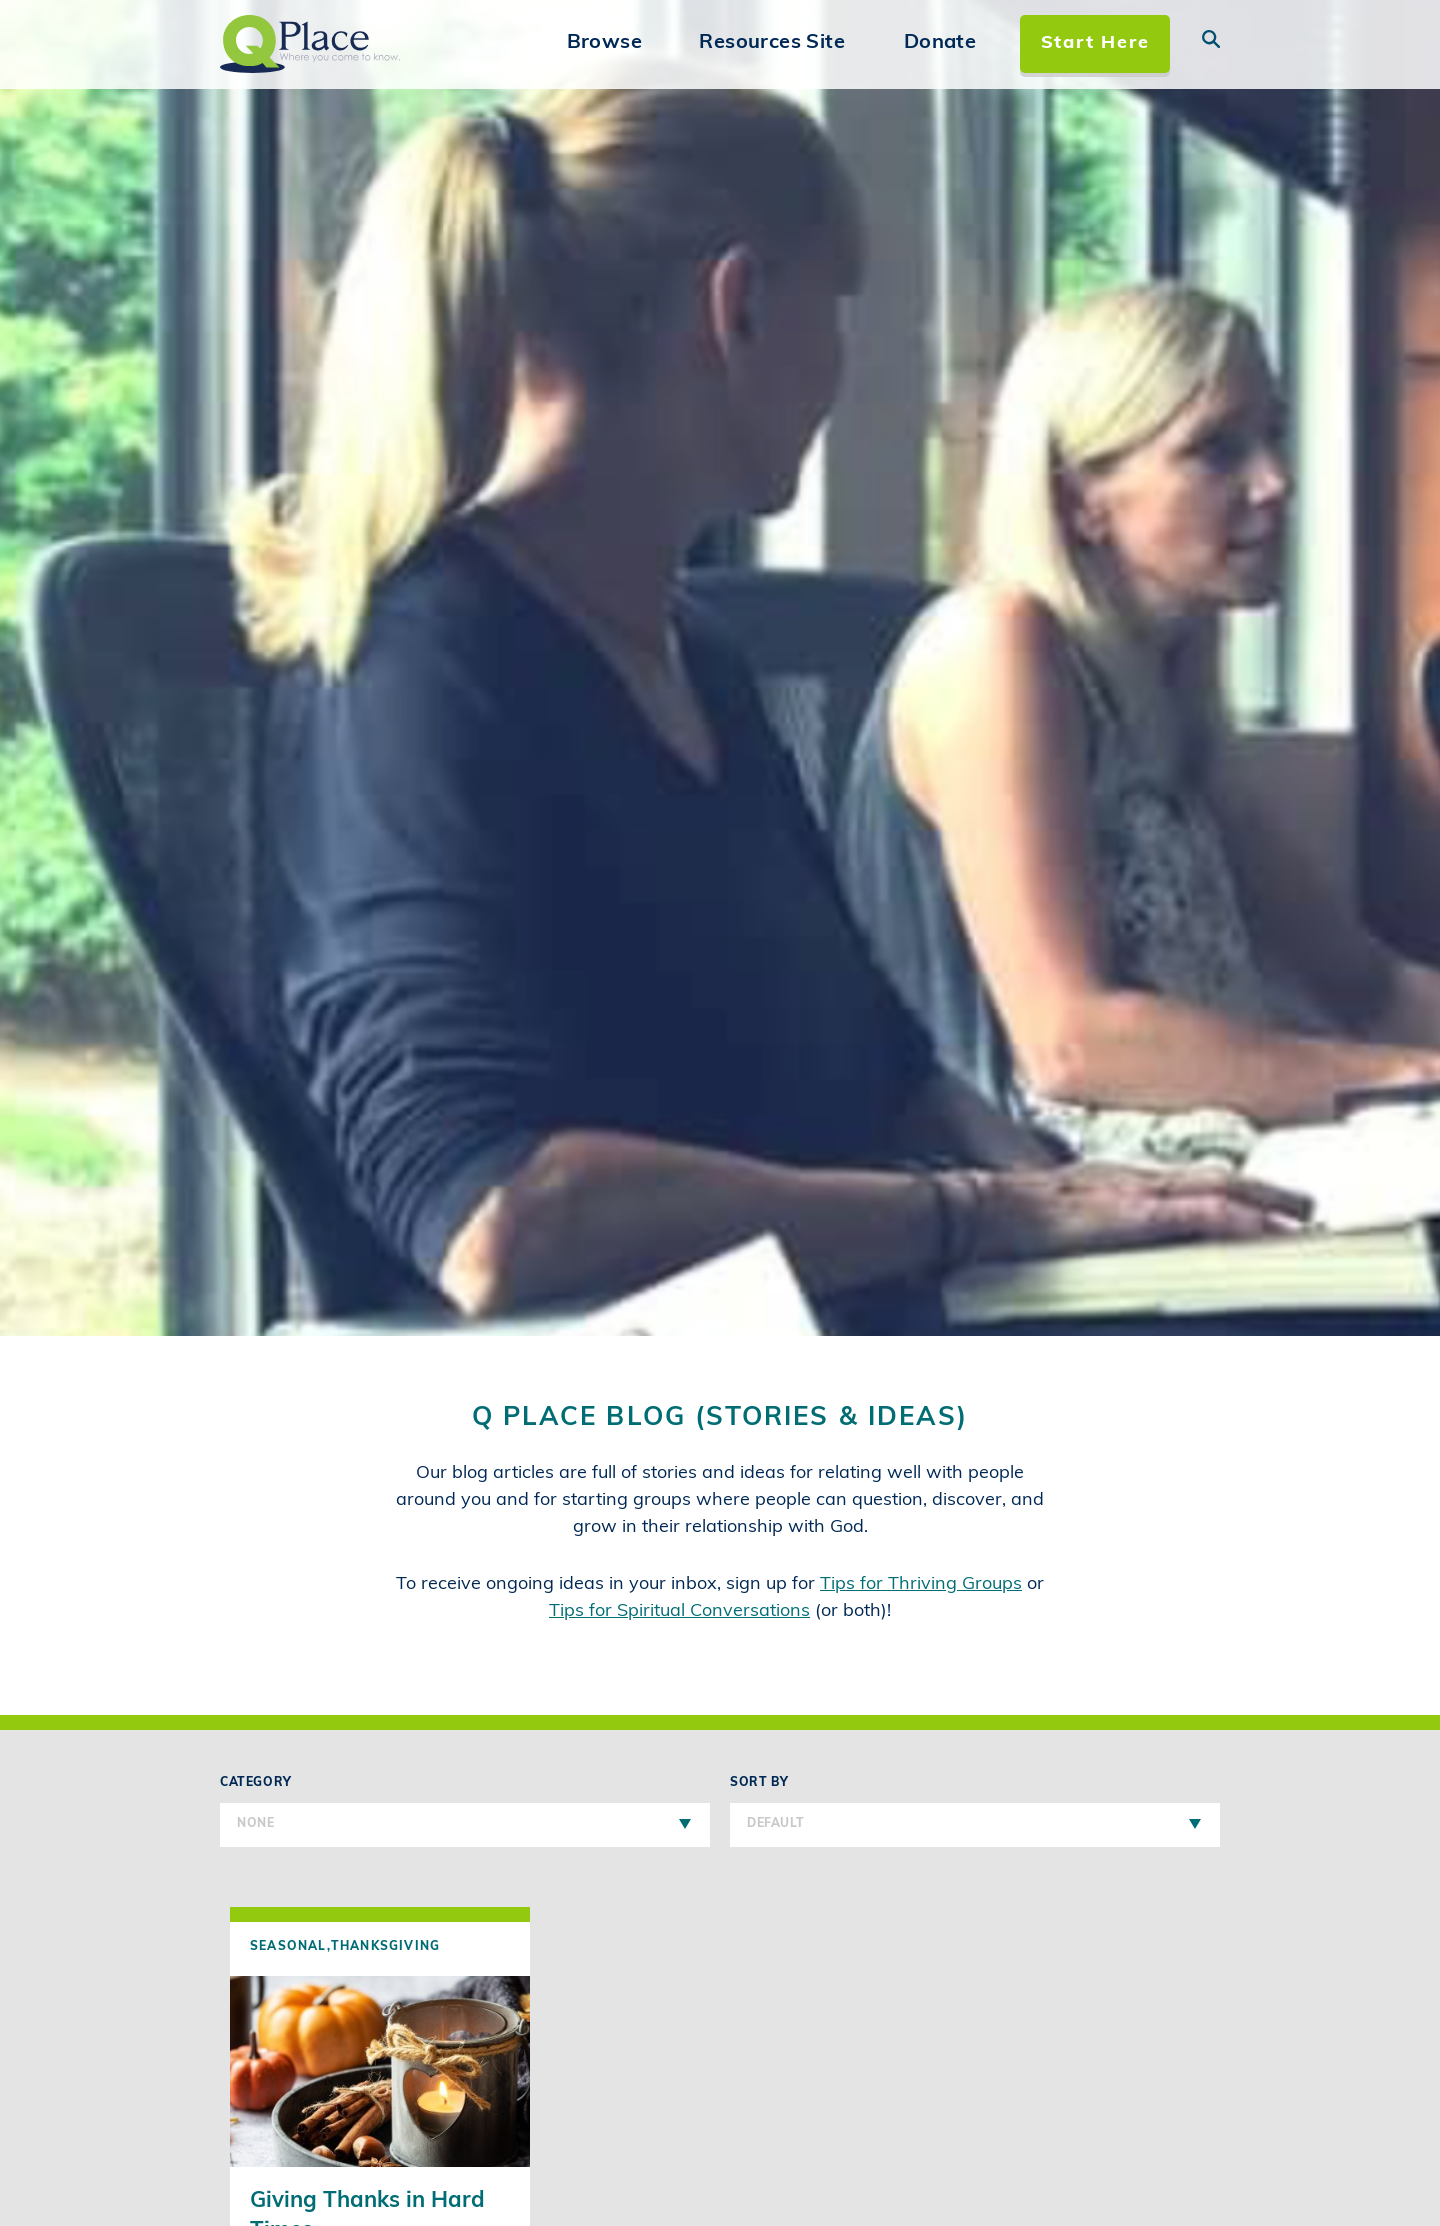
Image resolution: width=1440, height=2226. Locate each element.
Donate (940, 43)
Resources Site (772, 43)
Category (465, 1812)
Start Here (1095, 43)
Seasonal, (290, 1947)
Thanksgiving (385, 1947)
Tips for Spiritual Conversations (679, 1611)
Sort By (975, 1812)
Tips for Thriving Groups (921, 1584)
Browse (604, 43)
